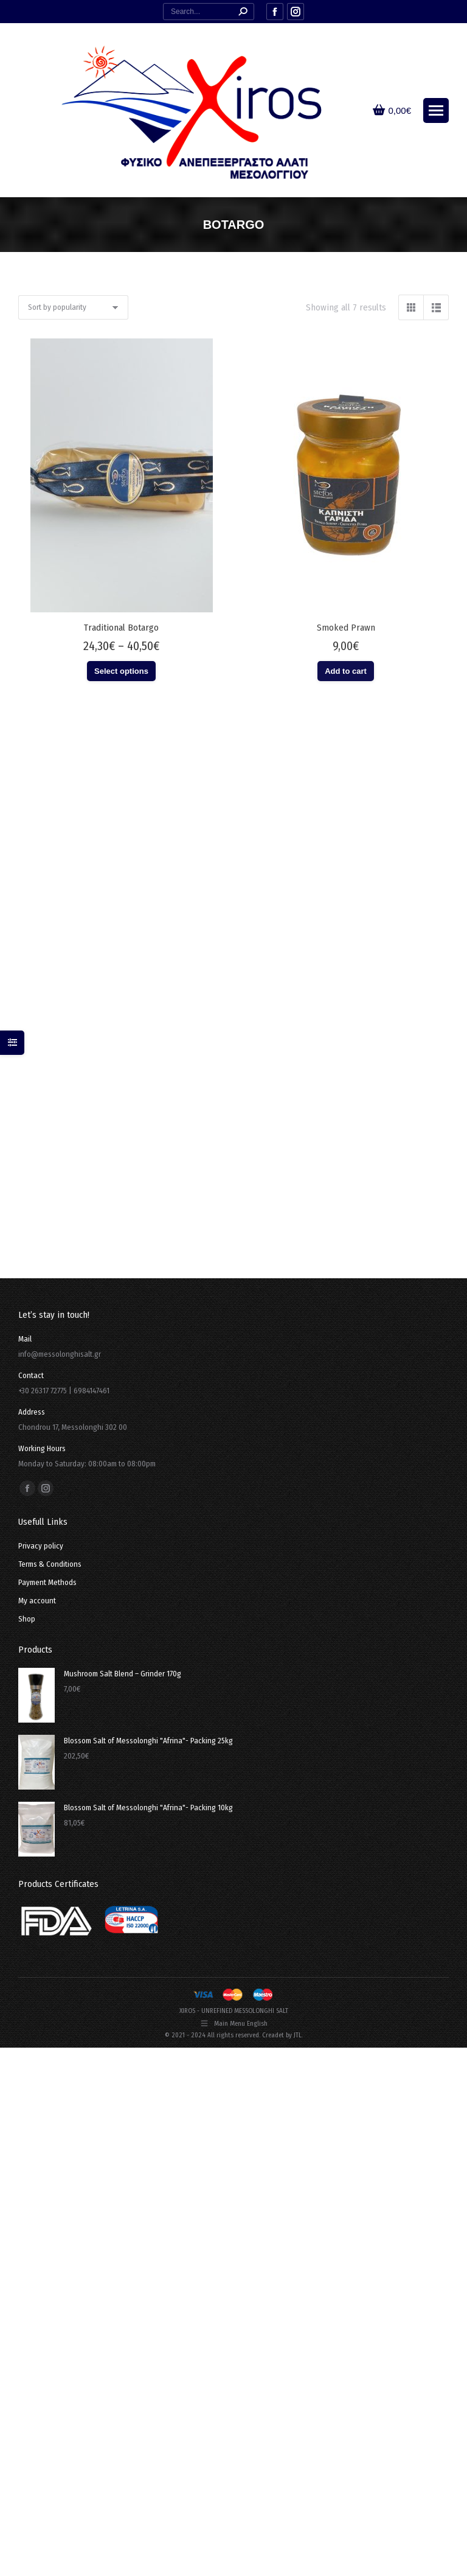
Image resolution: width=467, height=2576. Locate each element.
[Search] (208, 11)
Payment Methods (47, 1582)
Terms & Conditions (49, 1564)
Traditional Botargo (121, 627)
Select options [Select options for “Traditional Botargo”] (121, 671)
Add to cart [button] (346, 671)
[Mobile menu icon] (436, 110)
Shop (26, 1618)
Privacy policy (40, 1545)
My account (37, 1600)
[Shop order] (73, 307)
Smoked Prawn (346, 627)
